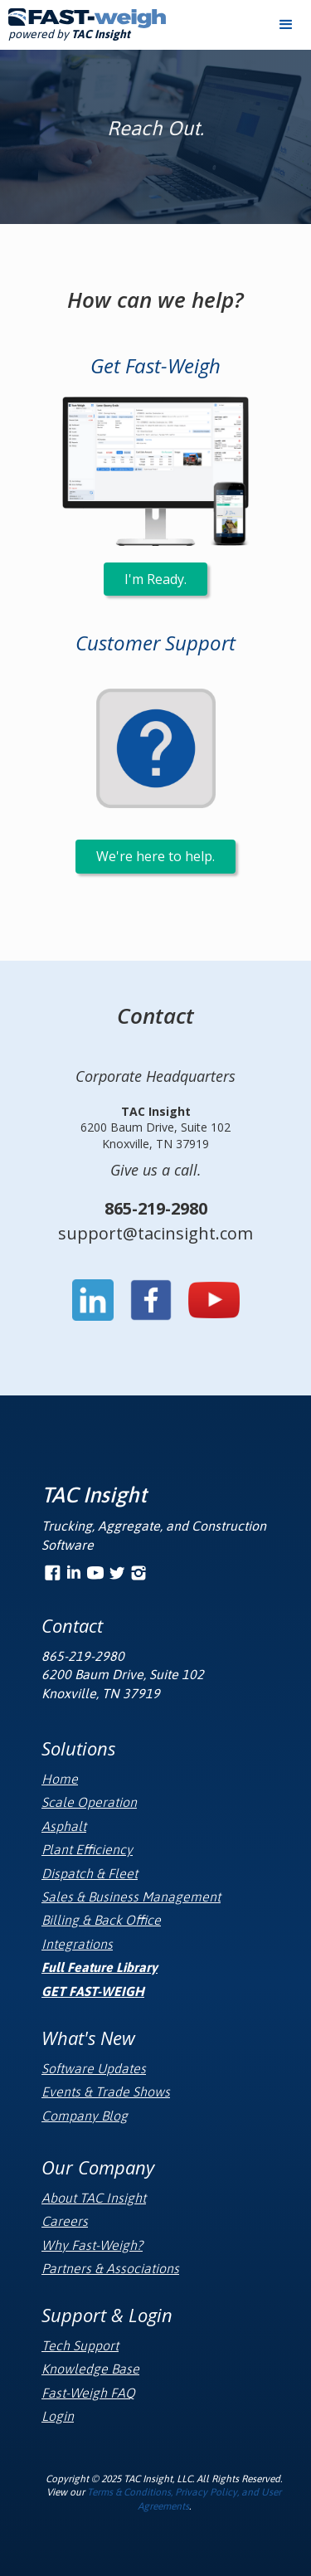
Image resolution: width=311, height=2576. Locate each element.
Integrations (77, 1943)
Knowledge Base (90, 2368)
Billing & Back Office (101, 1919)
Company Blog (84, 2115)
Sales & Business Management (131, 1896)
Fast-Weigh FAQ (88, 2392)
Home (59, 1778)
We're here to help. (155, 856)
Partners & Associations (110, 2268)
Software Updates (93, 2068)
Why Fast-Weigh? (92, 2245)
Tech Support (80, 2345)
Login (57, 2415)
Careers (64, 2220)
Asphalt (63, 1826)
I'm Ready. (155, 579)
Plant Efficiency (87, 1849)
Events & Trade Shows (105, 2091)
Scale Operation (89, 1801)
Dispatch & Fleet (89, 1873)
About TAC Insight (93, 2197)
